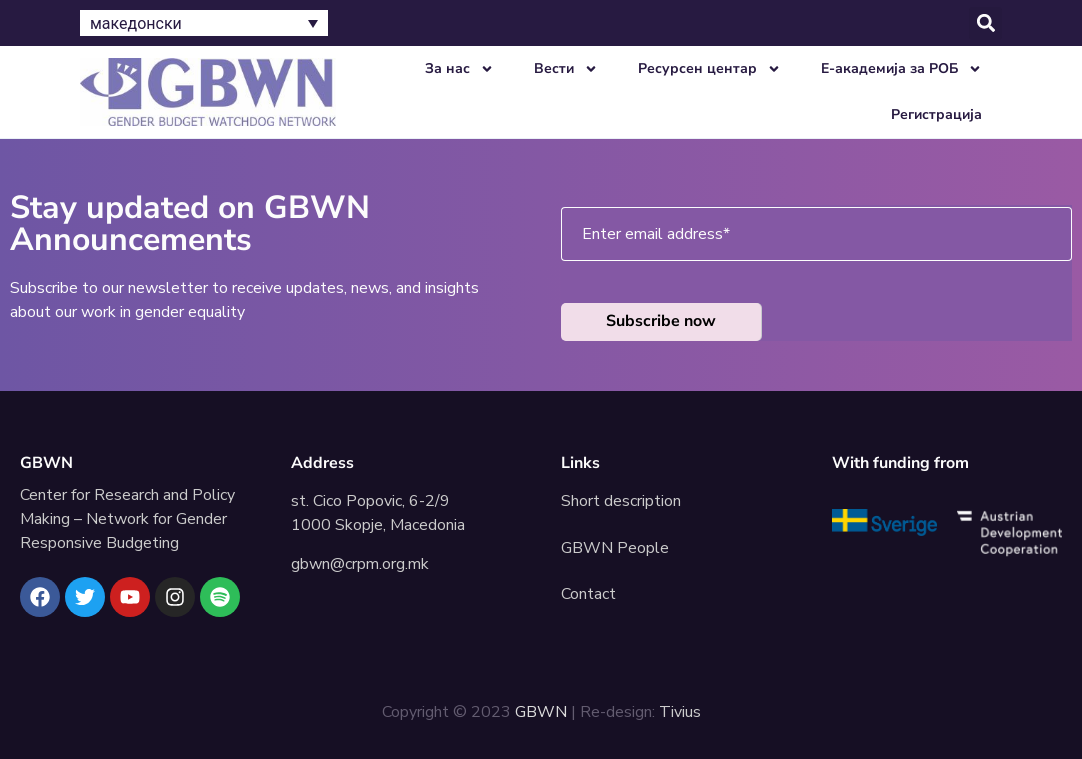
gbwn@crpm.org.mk (360, 564)
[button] (985, 23)
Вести (566, 69)
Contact (588, 594)
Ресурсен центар (709, 69)
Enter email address (656, 234)
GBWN (46, 463)
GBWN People (615, 548)
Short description (621, 501)
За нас (459, 69)
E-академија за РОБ (901, 69)
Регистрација (936, 114)
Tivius (680, 712)
